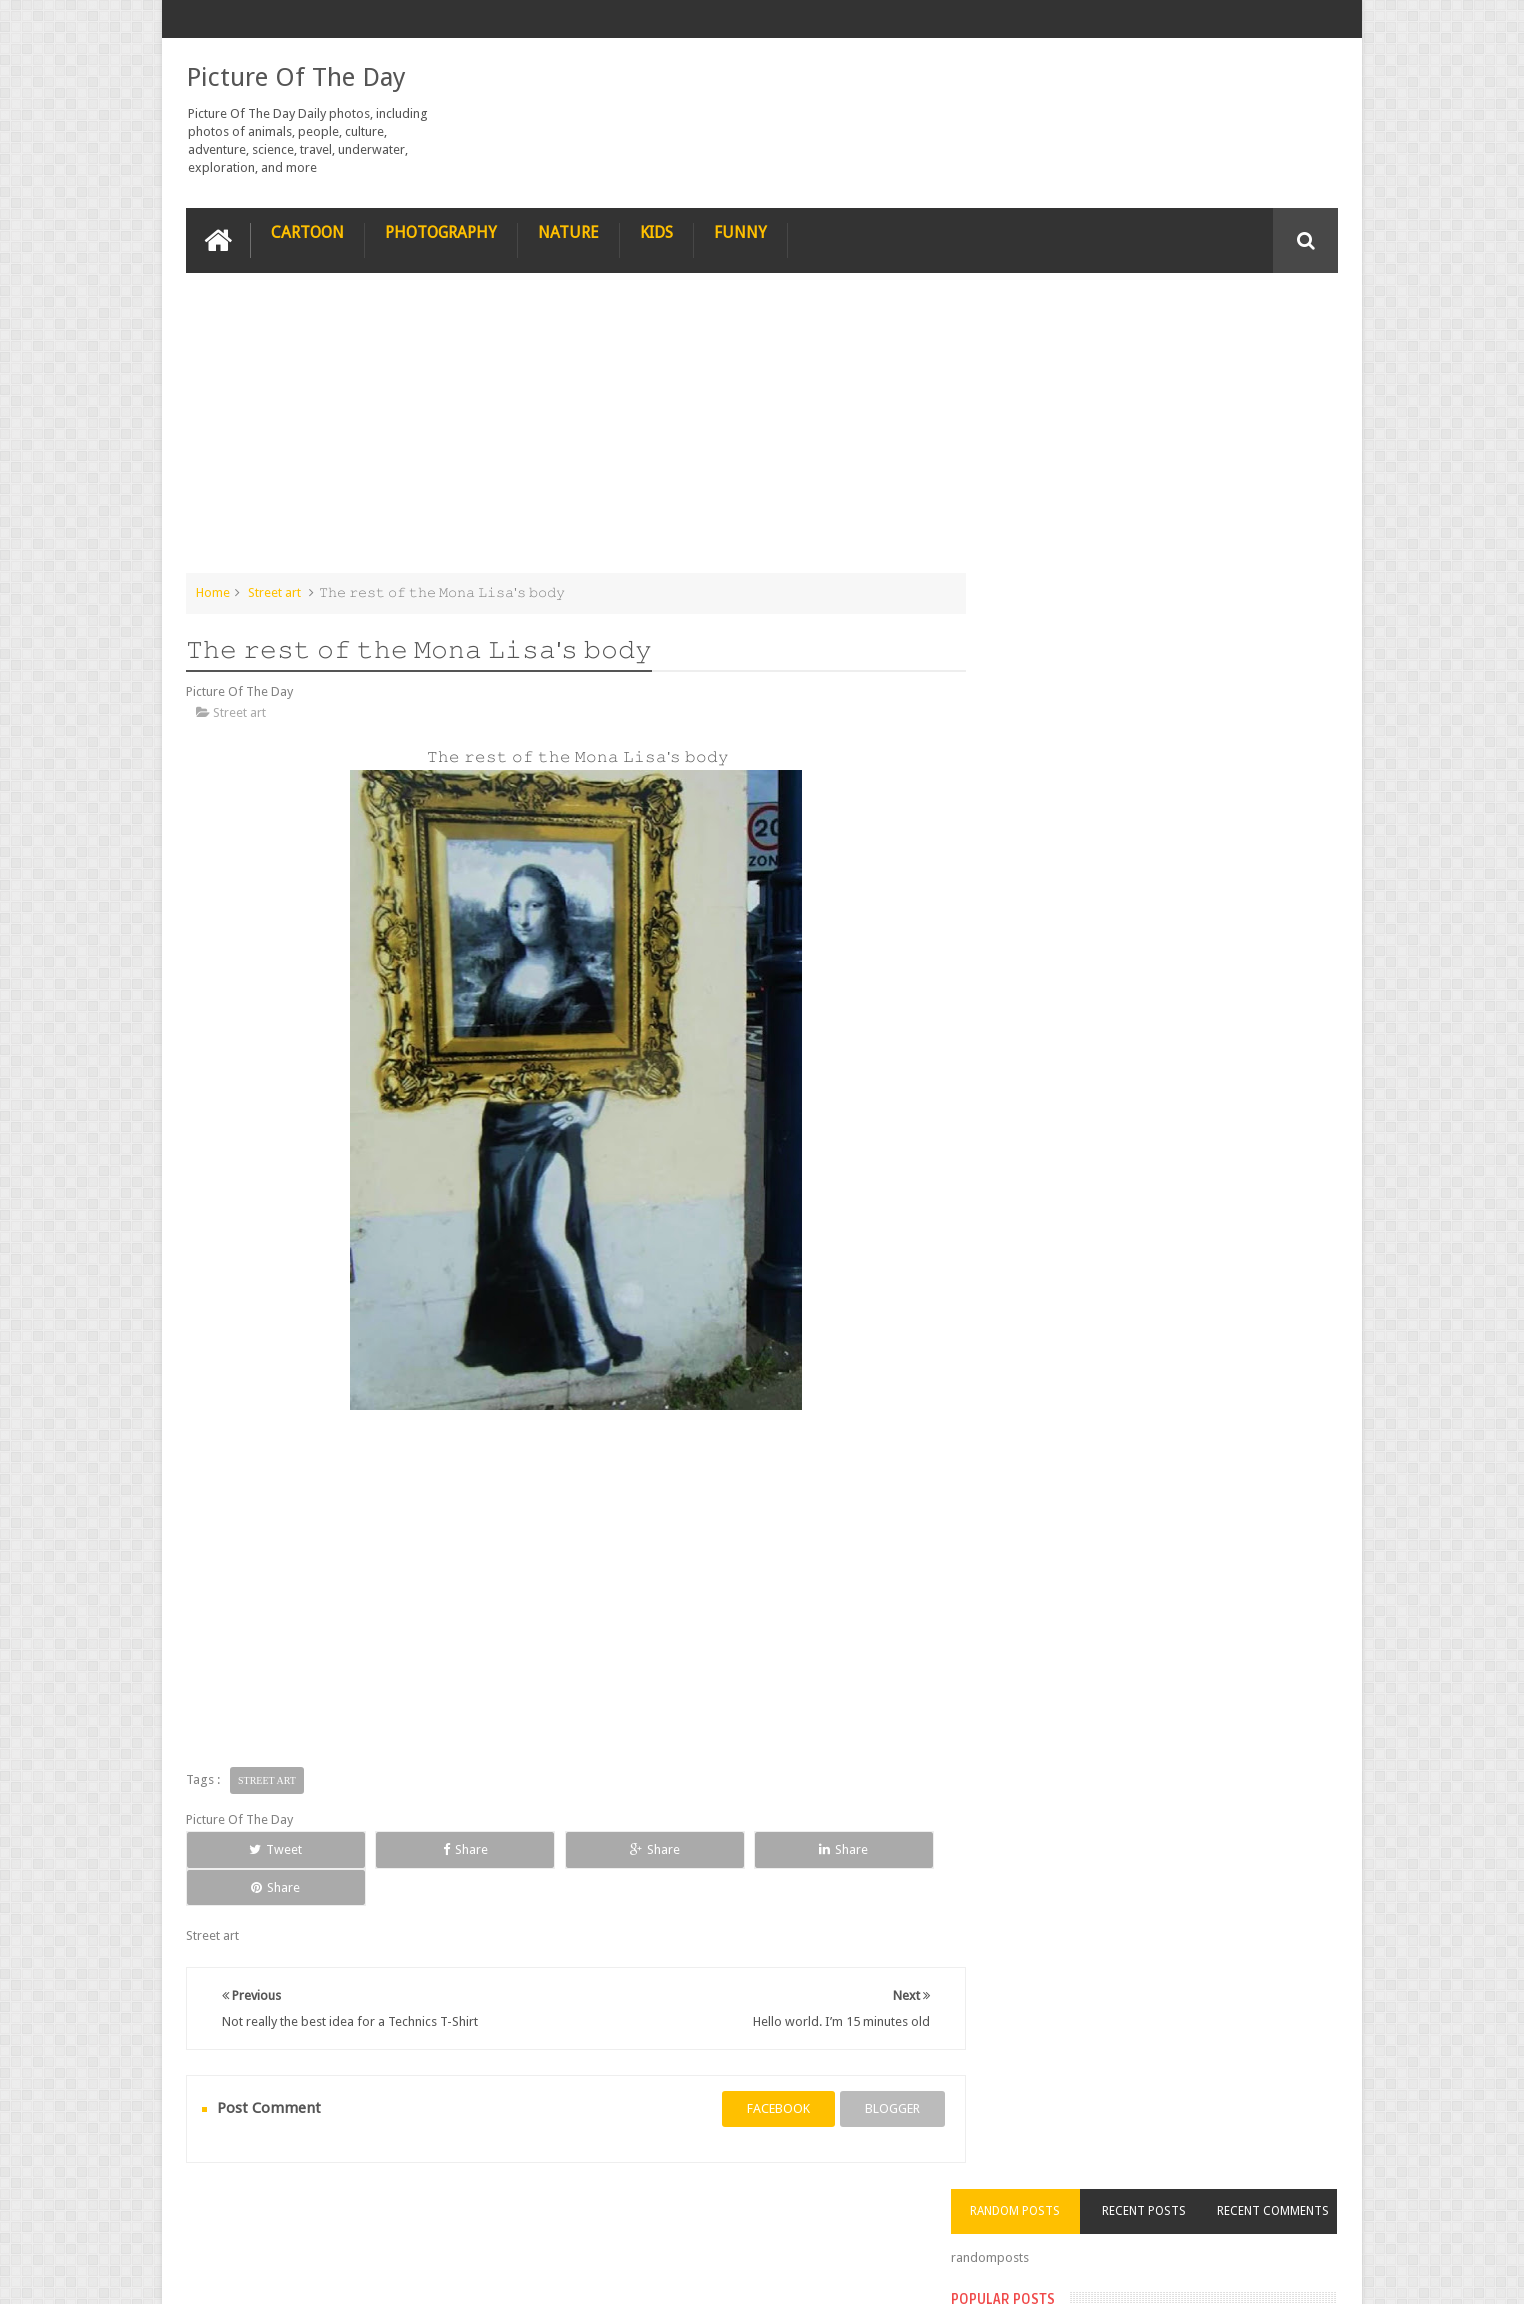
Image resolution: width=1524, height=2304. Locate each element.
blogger (872, 2070)
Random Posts (1050, 314)
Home (213, 591)
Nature (568, 231)
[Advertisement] (566, 432)
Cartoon (307, 231)
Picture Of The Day (296, 76)
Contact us (1287, 2212)
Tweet (258, 1848)
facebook (758, 2070)
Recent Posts (1165, 314)
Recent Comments (1280, 314)
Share (411, 1848)
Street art (274, 591)
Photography (441, 231)
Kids (656, 231)
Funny (740, 231)
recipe (223, 2212)
